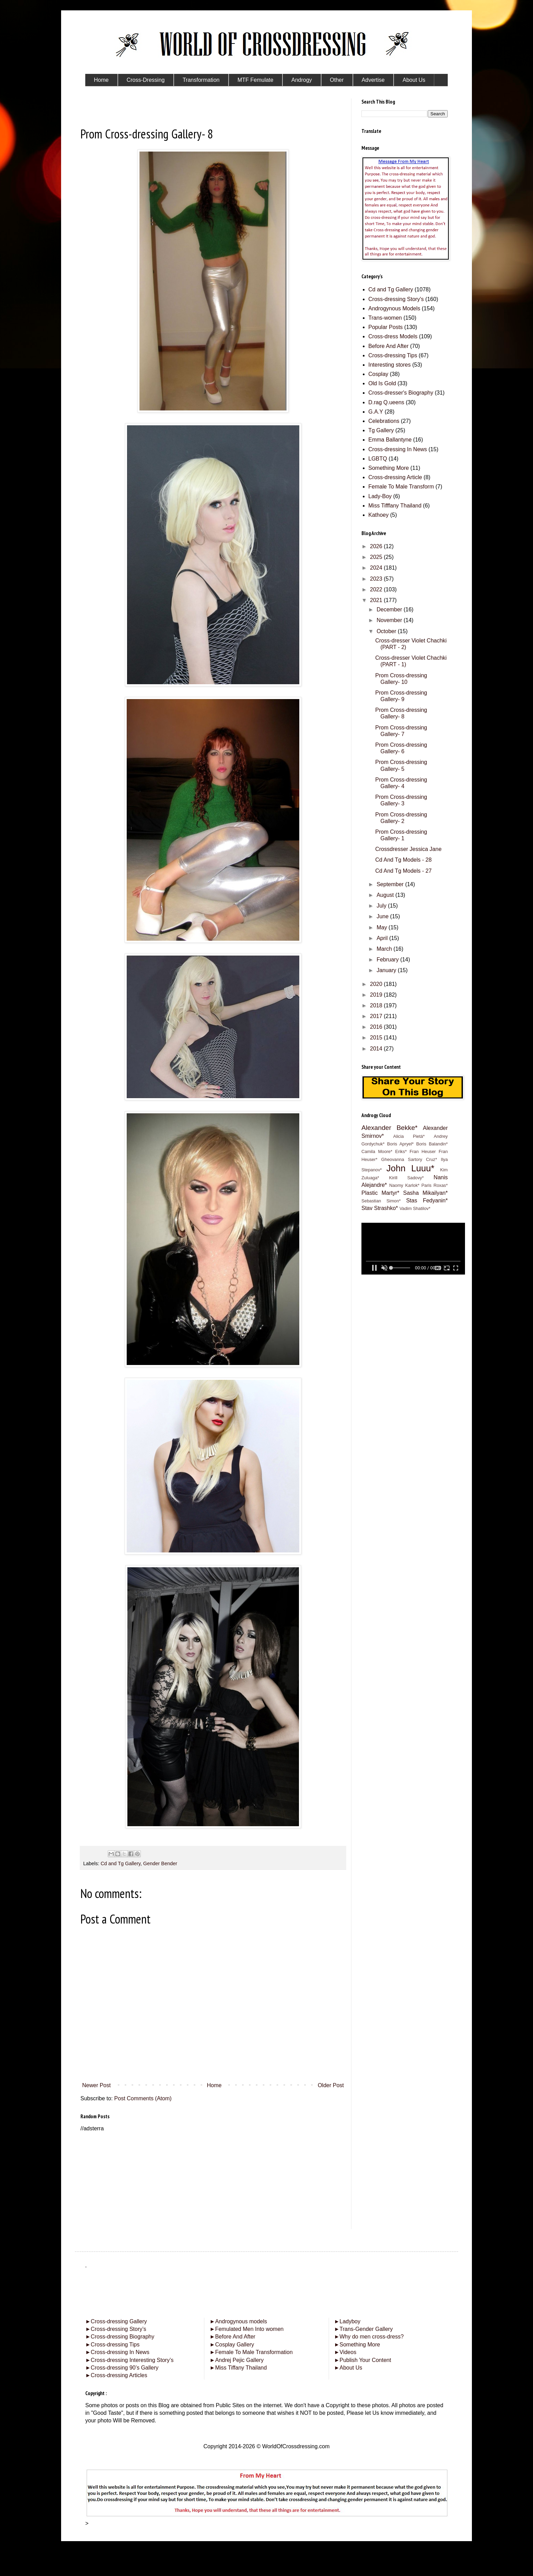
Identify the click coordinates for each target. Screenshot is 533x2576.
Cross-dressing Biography (119, 2337)
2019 (377, 995)
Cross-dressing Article (395, 477)
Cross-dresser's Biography (400, 393)
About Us (348, 2368)
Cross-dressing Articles (119, 2375)
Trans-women (385, 318)
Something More (388, 468)
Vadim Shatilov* (414, 1208)
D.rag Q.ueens (386, 402)
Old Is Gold (382, 383)
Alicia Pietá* (409, 1136)
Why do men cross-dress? (369, 2337)
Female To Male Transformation (251, 2352)
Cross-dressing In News (397, 449)
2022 (377, 589)
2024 (377, 568)
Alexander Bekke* (389, 1127)
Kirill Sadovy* (406, 1177)
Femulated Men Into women (246, 2329)
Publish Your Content (362, 2360)
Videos (345, 2352)
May (383, 927)
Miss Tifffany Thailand (394, 506)
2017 (377, 1016)
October (387, 631)
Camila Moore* (376, 1151)
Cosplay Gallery (232, 2344)
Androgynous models (238, 2321)
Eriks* (401, 1151)
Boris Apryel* (400, 1143)
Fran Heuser (422, 1151)
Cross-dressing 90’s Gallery (121, 2368)
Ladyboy (347, 2321)
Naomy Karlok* (404, 1185)
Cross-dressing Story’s (115, 2329)
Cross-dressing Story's (396, 299)
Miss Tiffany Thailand (238, 2368)
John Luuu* (410, 1168)
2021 (377, 600)
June (383, 916)
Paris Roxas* (434, 1185)
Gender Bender (160, 1863)
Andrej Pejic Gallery (236, 2360)
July (382, 906)
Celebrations (383, 421)
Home (214, 2085)
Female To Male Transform (401, 487)
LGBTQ (377, 459)
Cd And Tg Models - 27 (403, 871)
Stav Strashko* (379, 1208)
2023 (377, 579)
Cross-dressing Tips (392, 355)
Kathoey (378, 515)
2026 (377, 546)
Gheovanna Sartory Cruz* (409, 1159)
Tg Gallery (381, 430)
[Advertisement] (213, 2180)
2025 (377, 557)
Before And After (388, 346)
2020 (377, 984)
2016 (377, 1027)
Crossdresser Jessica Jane (408, 849)
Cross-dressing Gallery (116, 2321)
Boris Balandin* (432, 1143)
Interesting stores (389, 365)
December (390, 609)
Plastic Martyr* (380, 1193)
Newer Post (96, 2085)
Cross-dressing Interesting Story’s (132, 2360)
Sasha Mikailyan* (425, 1193)
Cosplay (378, 374)
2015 (377, 1037)
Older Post (331, 2085)
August (386, 895)
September (391, 884)
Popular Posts (385, 327)
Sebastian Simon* (381, 1200)
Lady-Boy (380, 496)
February (388, 959)
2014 (377, 1049)
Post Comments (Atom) (143, 2098)
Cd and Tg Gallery (120, 1863)
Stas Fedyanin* (427, 1200)
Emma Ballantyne (389, 440)
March (385, 949)
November (390, 620)
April (383, 938)
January (387, 970)
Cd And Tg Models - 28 (403, 860)
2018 (377, 1005)
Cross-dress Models (392, 336)
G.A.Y (375, 412)
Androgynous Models (394, 308)
